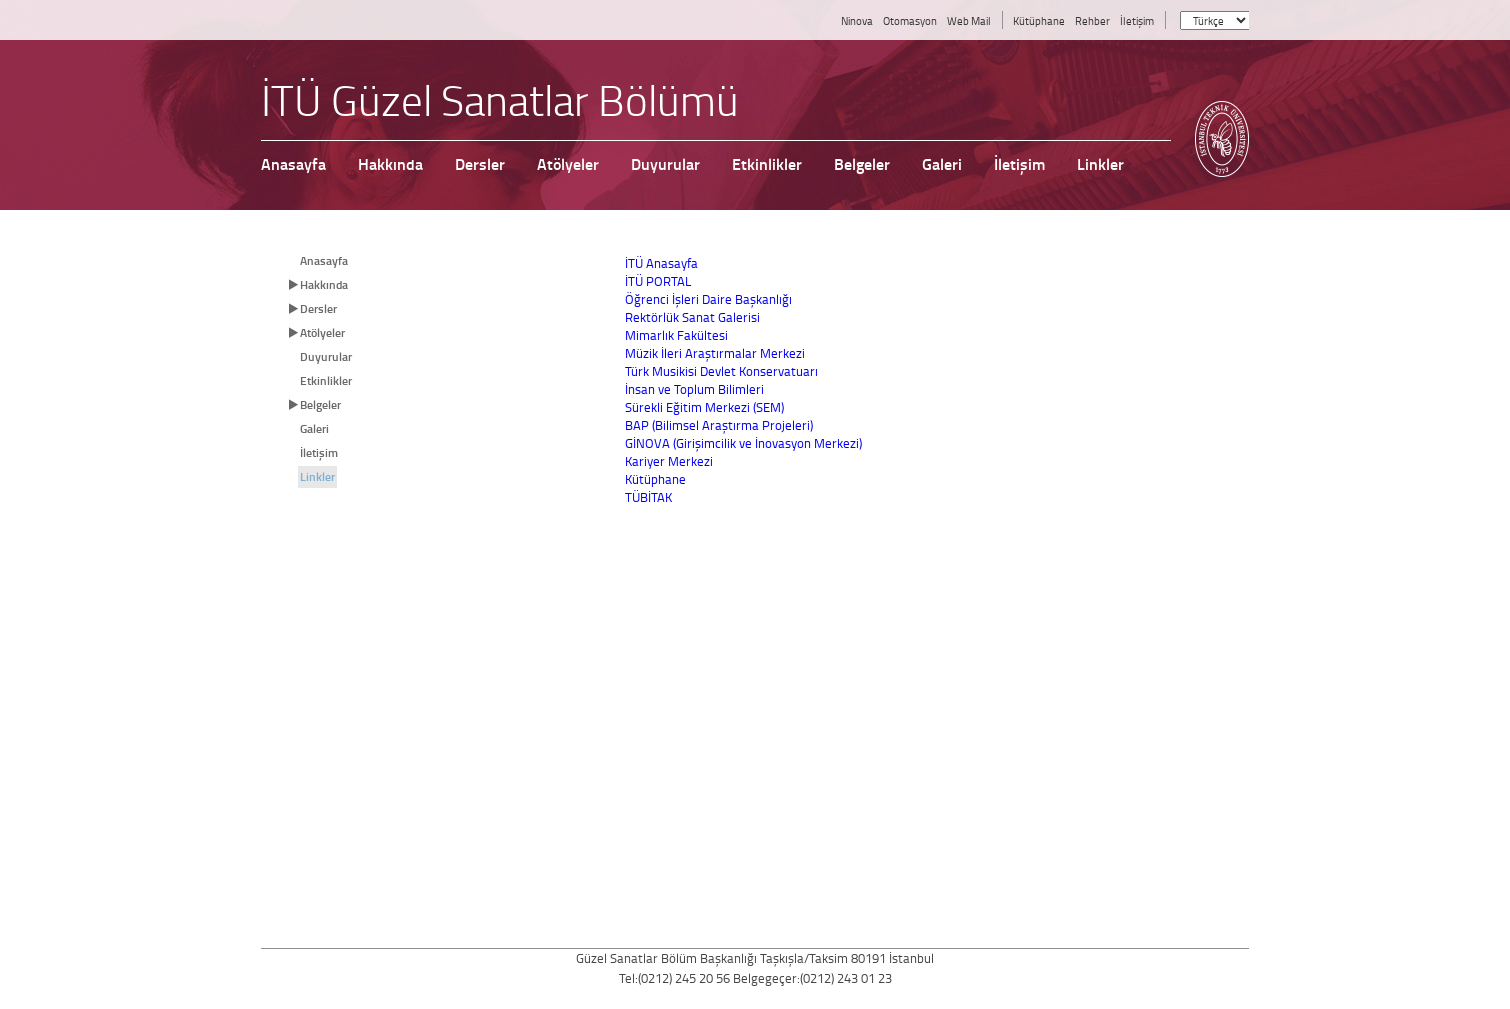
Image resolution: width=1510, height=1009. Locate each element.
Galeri (314, 428)
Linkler (317, 476)
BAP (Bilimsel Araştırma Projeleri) (719, 425)
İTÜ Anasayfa (661, 263)
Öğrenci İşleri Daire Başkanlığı (708, 299)
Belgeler (320, 404)
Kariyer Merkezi (669, 461)
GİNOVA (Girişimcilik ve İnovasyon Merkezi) (743, 443)
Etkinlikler (326, 380)
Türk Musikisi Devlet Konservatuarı (721, 371)
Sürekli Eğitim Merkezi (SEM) (704, 407)
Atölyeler (322, 332)
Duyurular (326, 356)
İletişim (1137, 20)
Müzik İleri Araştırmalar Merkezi (715, 353)
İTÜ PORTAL (658, 281)
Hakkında (324, 284)
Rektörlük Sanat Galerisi (692, 317)
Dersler (318, 308)
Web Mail (969, 20)
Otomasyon (910, 20)
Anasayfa (324, 260)
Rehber (1092, 20)
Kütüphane (1039, 20)
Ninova (857, 20)
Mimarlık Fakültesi (676, 335)
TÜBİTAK (648, 497)
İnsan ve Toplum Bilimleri (694, 389)
